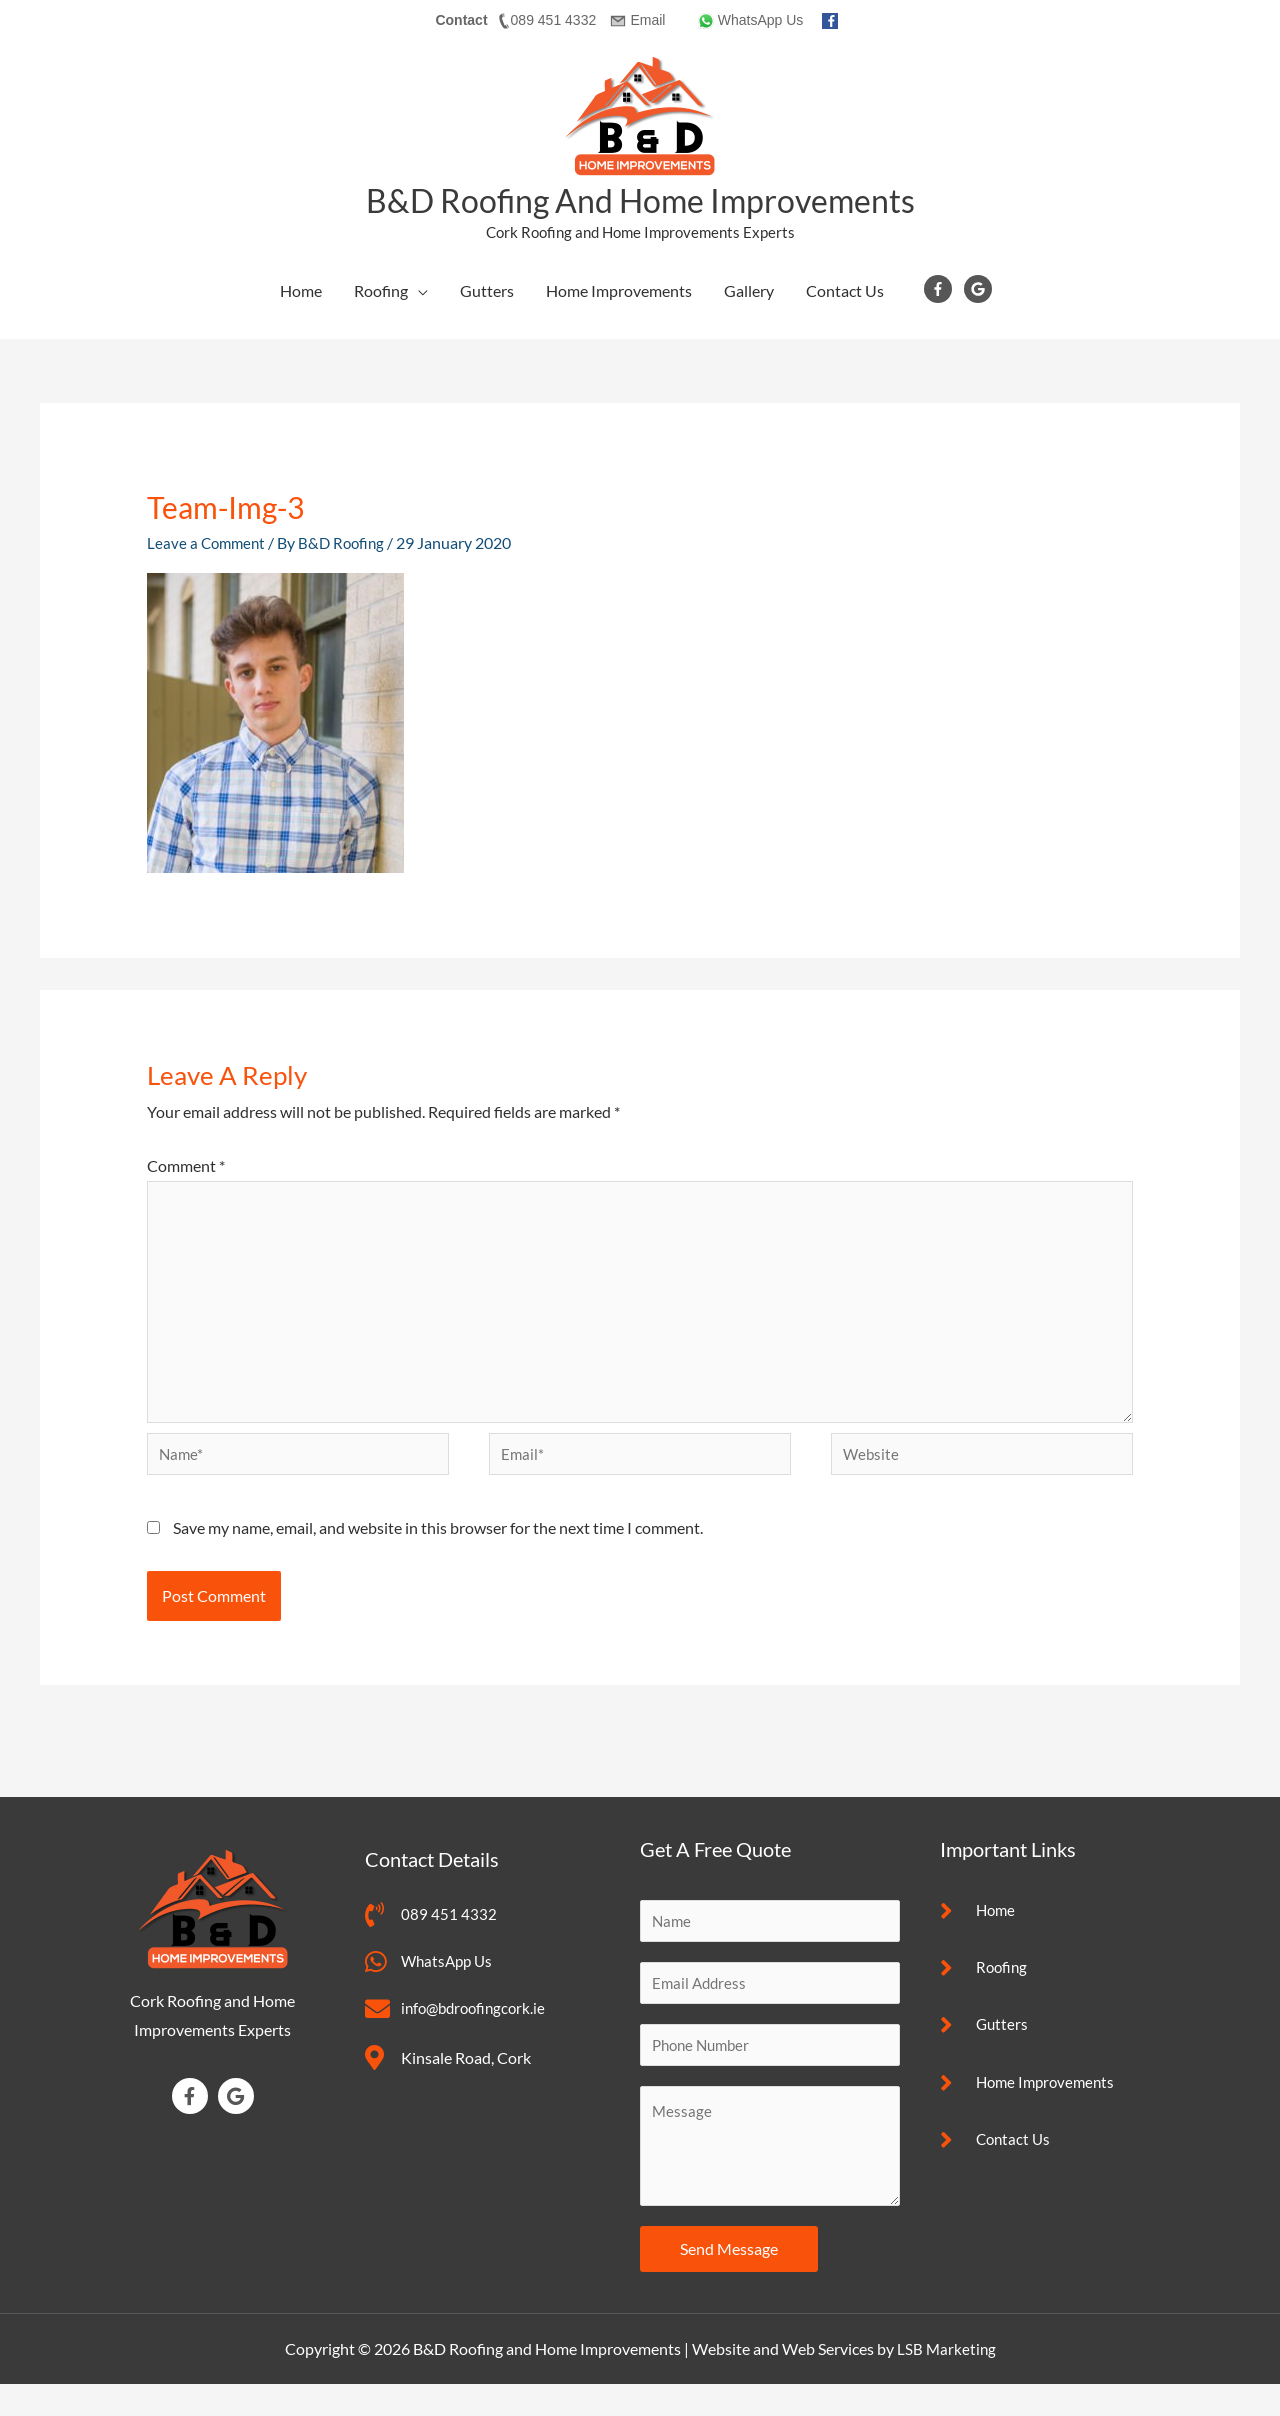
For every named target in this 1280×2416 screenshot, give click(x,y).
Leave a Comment (208, 541)
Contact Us (845, 290)
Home (301, 290)
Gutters (487, 290)
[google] (982, 288)
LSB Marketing (946, 2380)
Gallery (749, 290)
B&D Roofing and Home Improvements (640, 199)
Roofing (381, 290)
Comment (186, 1164)
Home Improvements (619, 290)
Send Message (729, 2280)
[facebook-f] (942, 288)
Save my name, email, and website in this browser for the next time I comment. (438, 1551)
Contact (461, 20)
